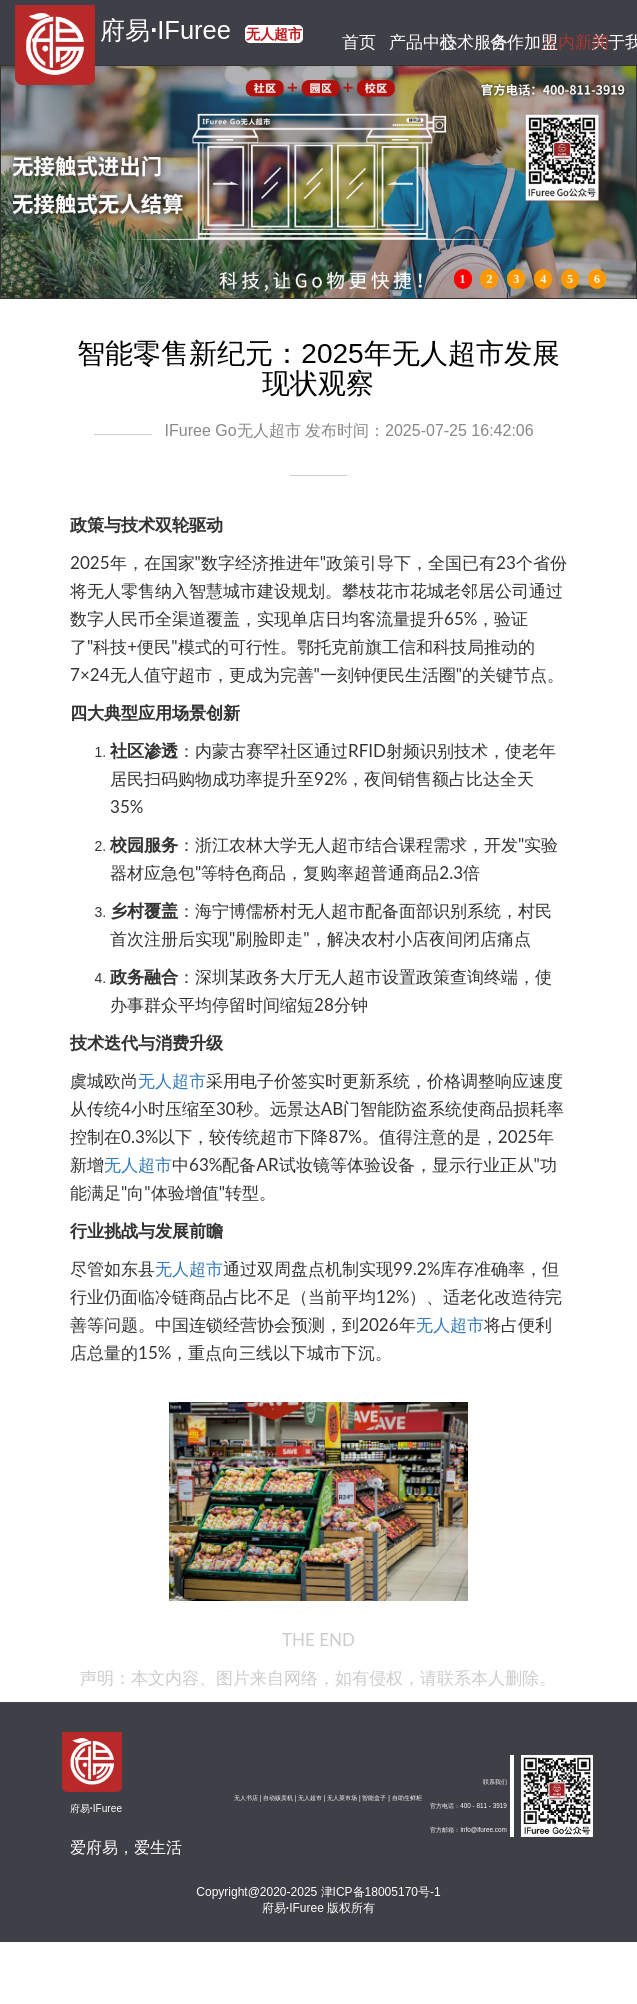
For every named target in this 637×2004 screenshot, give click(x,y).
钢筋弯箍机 (132, 1871)
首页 (359, 42)
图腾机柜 (98, 1871)
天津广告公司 (62, 1871)
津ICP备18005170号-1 (381, 1892)
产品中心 (410, 42)
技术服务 (460, 42)
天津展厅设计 (171, 1871)
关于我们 (612, 42)
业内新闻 (561, 42)
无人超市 (172, 1080)
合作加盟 (511, 42)
